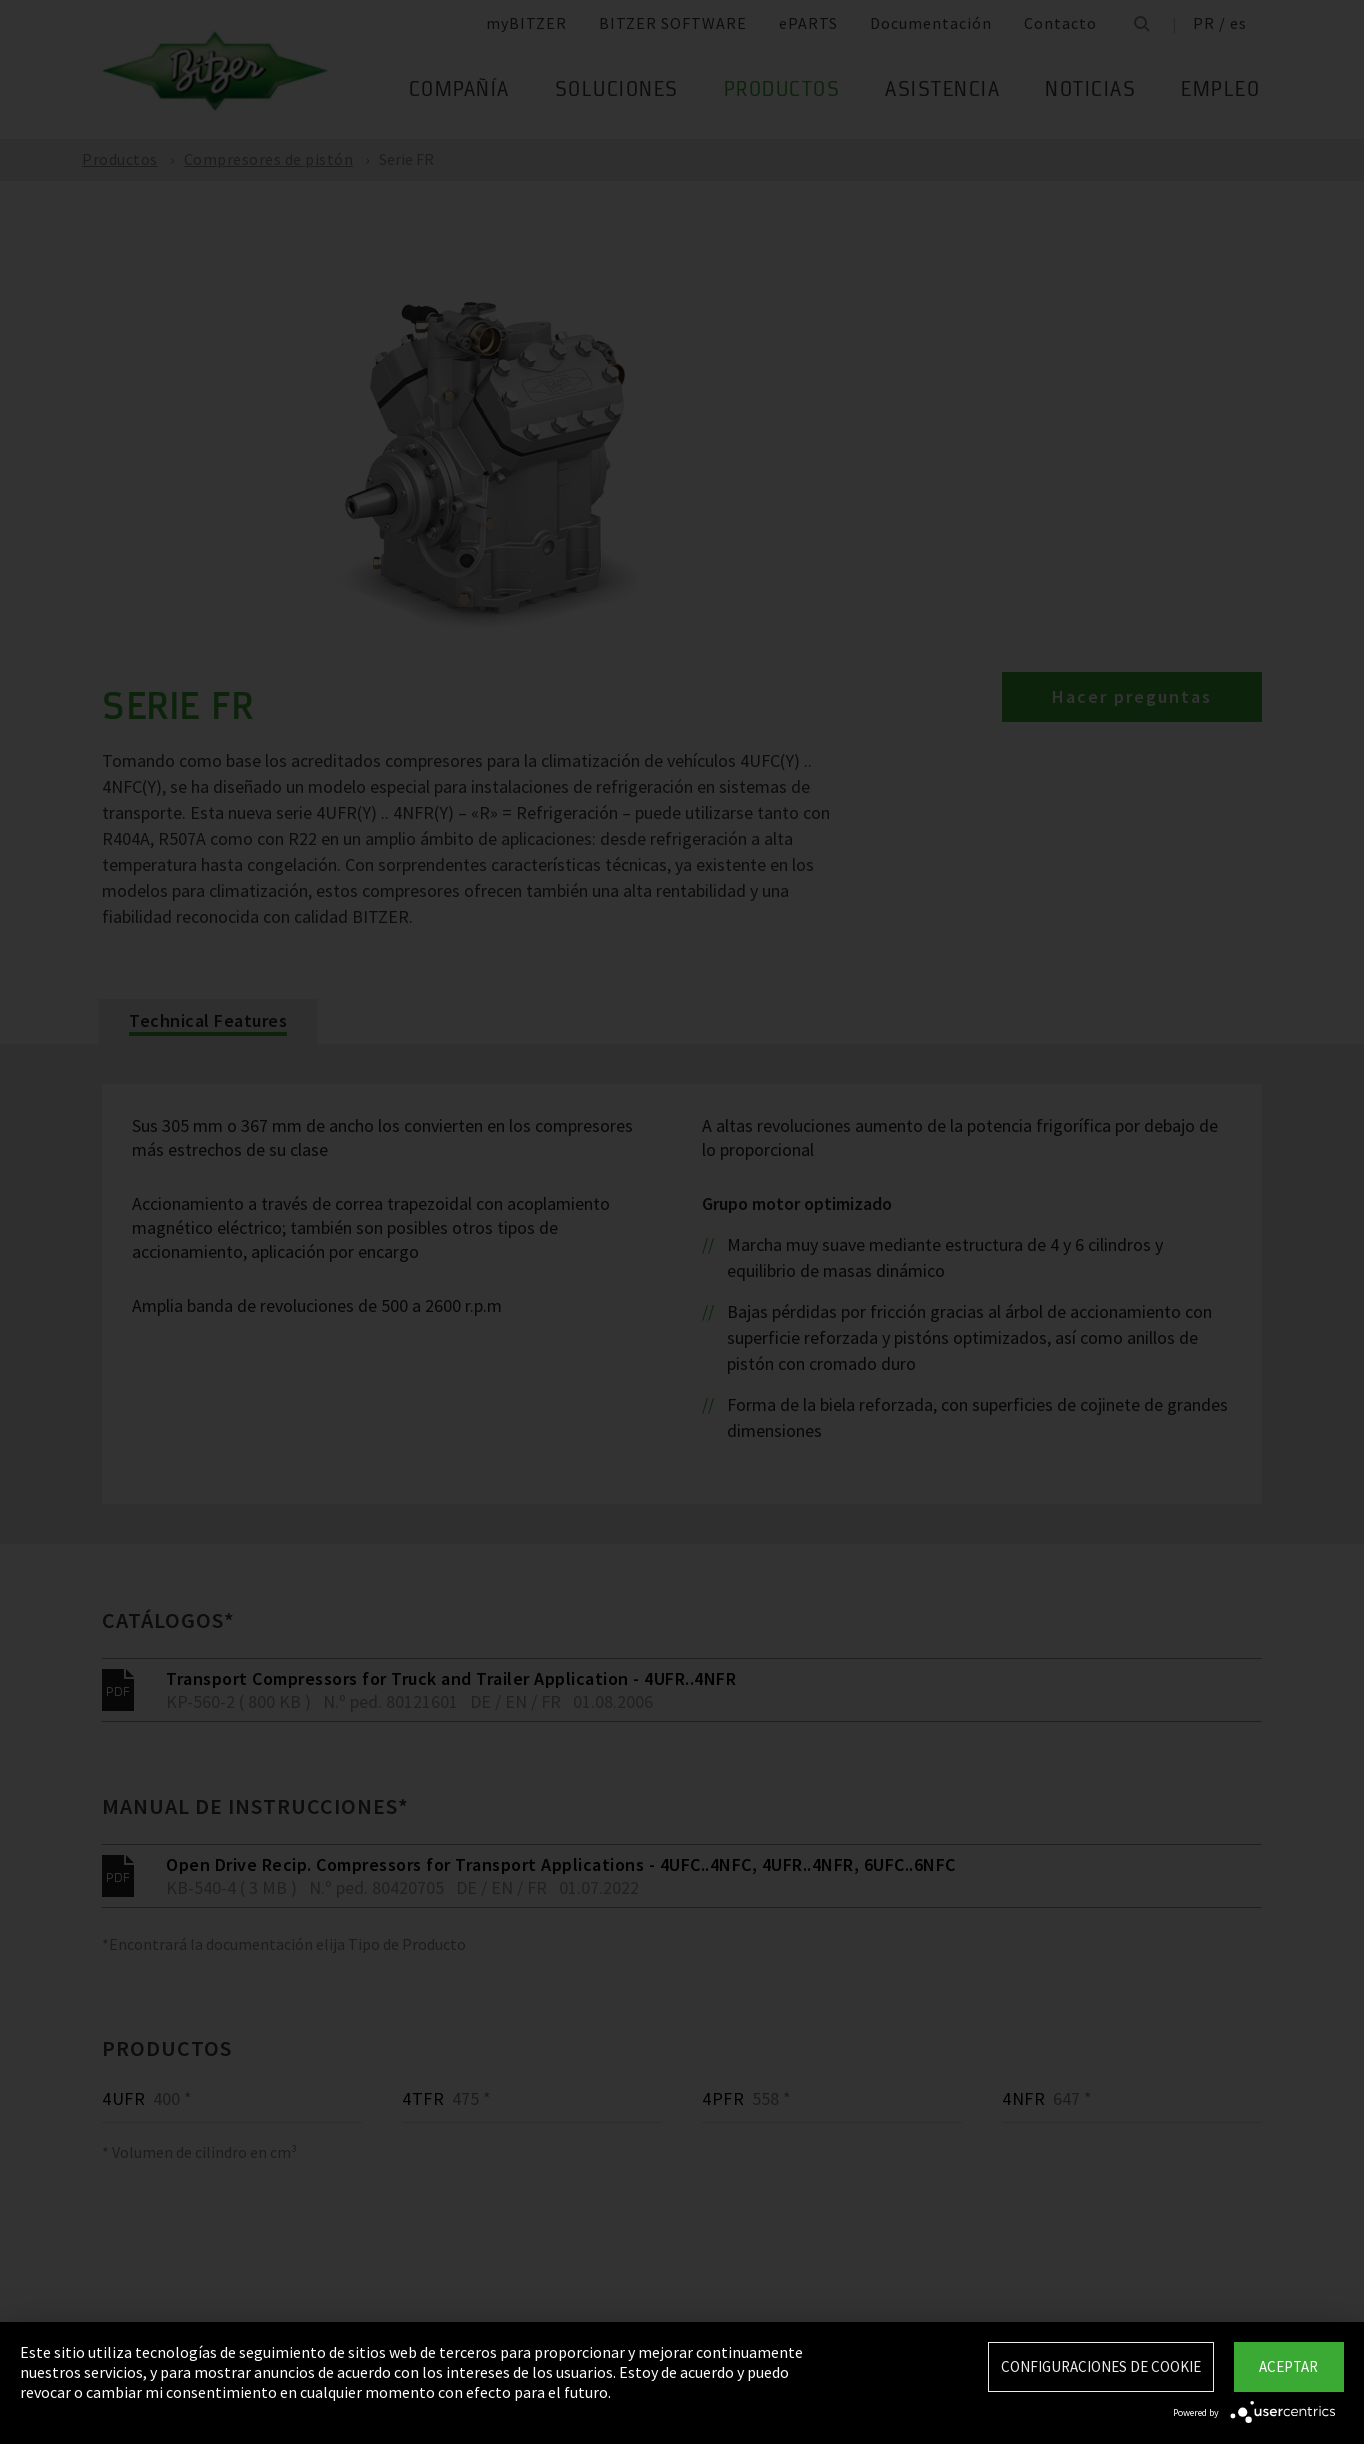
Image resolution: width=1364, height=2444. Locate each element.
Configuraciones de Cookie (1101, 2366)
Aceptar (1288, 2366)
